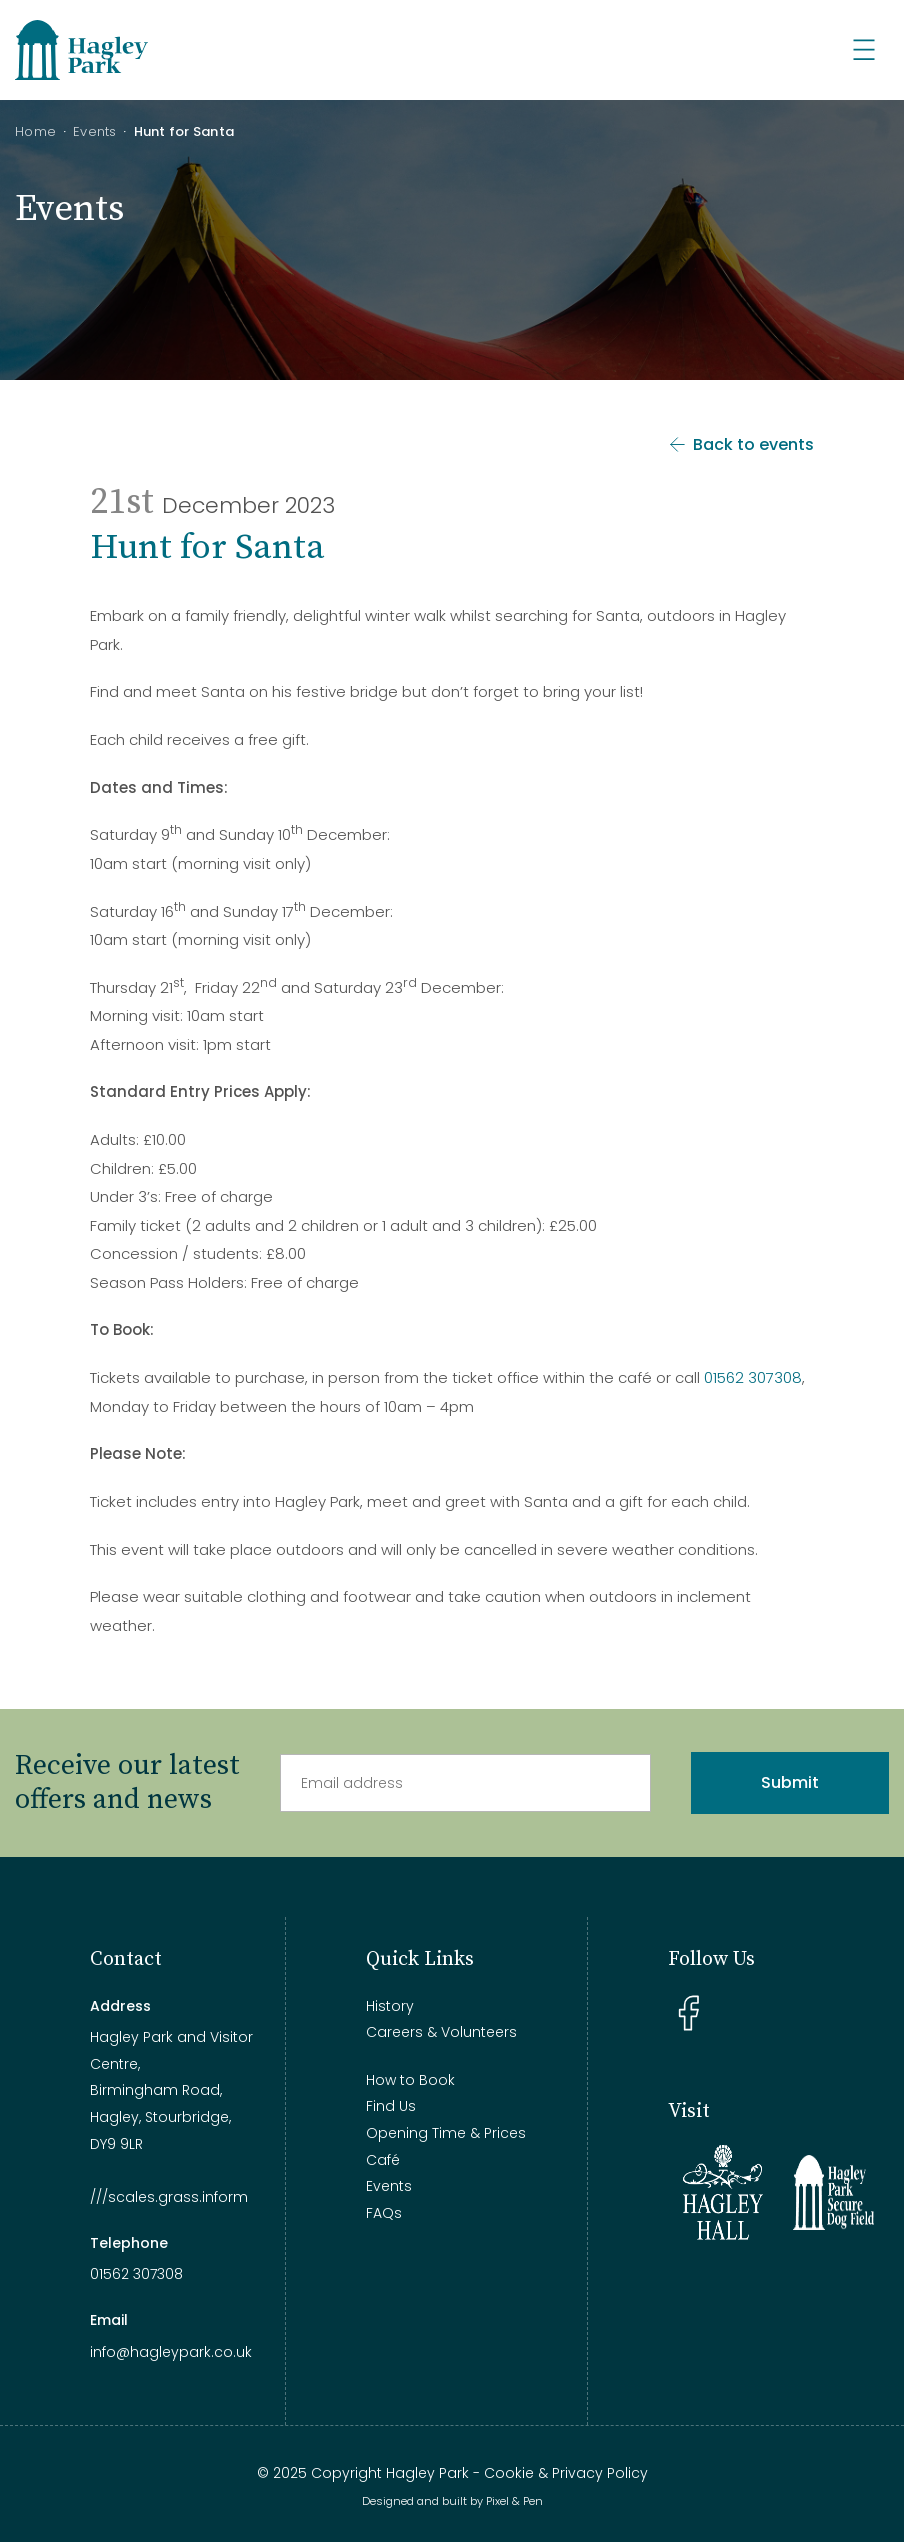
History (390, 2006)
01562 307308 (753, 1377)
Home (35, 131)
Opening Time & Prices (446, 2133)
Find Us (391, 2106)
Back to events (740, 444)
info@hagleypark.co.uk (171, 2352)
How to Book (410, 2080)
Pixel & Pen (514, 2501)
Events (95, 131)
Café (383, 2160)
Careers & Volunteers (441, 2032)
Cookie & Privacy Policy (566, 2473)
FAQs (384, 2213)
